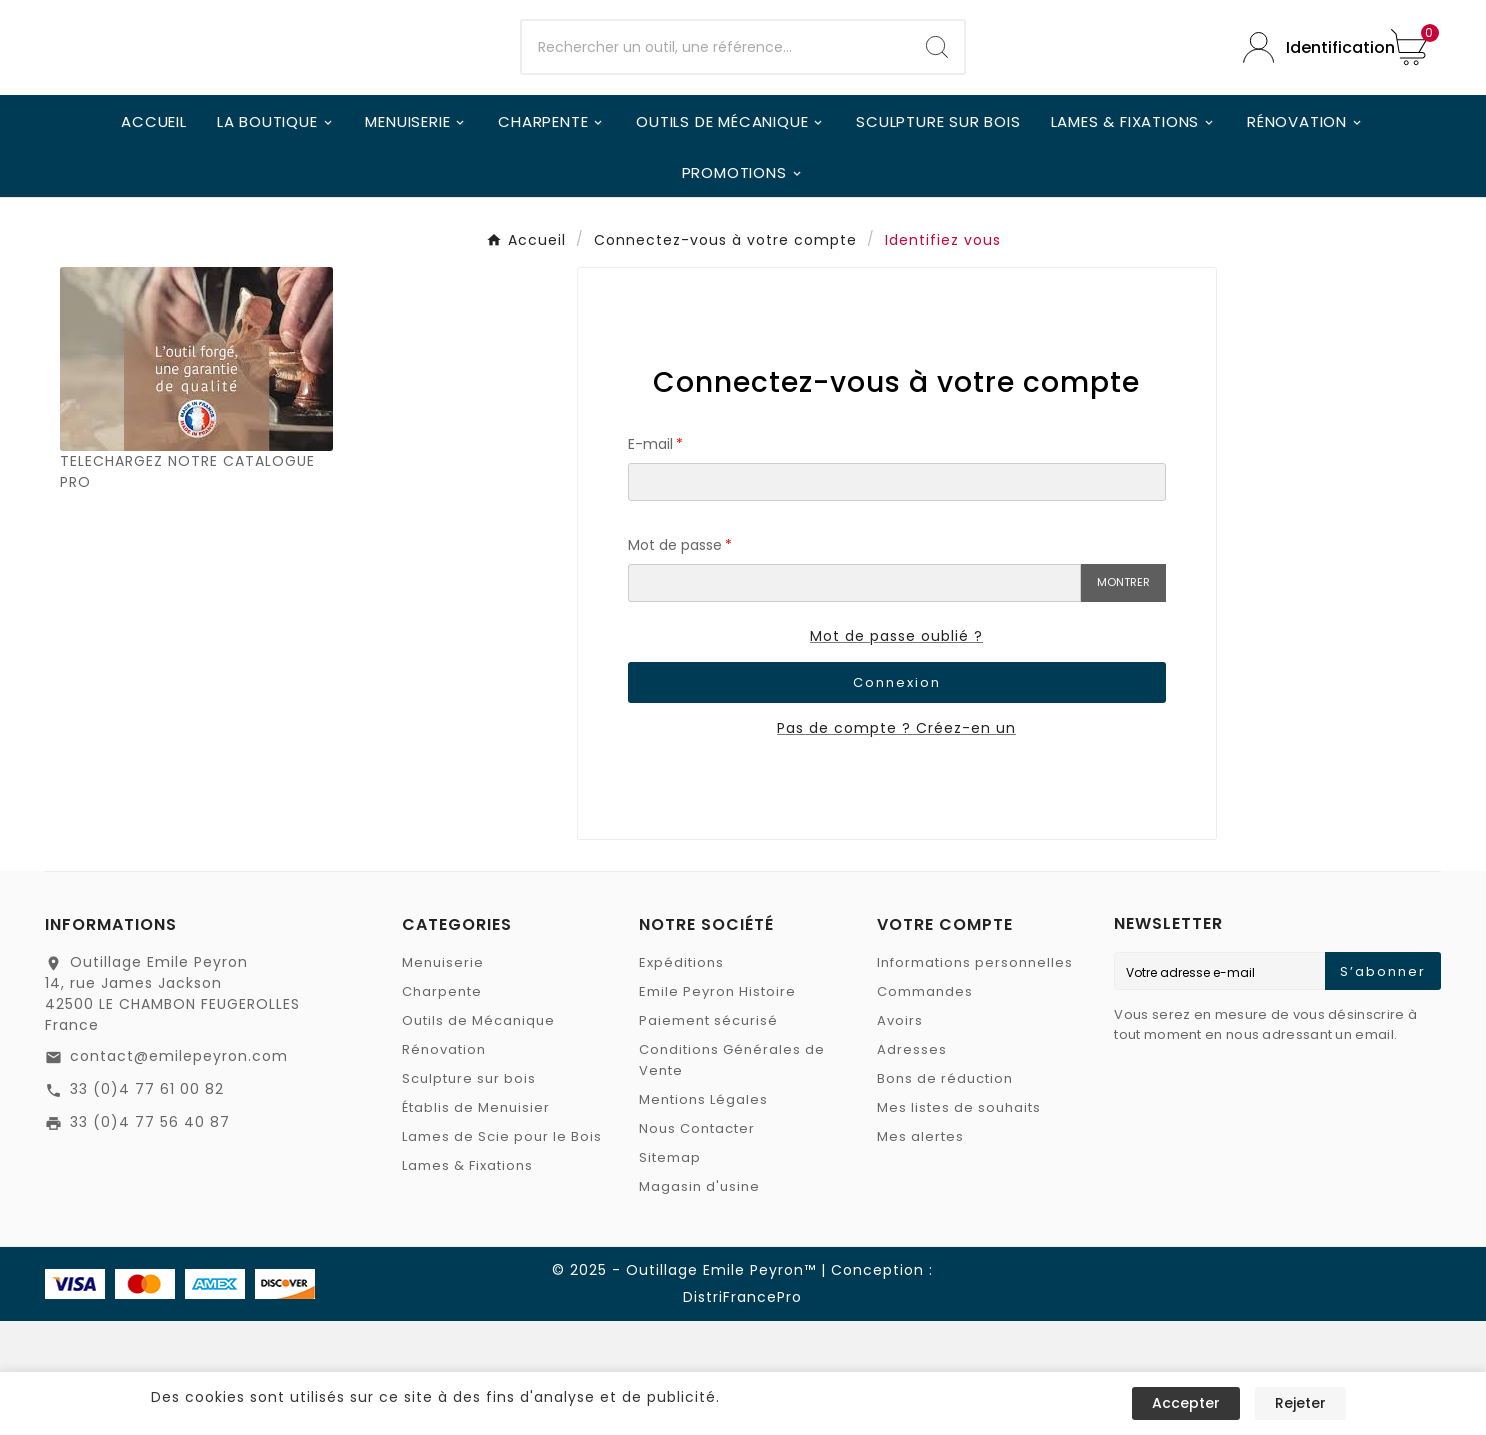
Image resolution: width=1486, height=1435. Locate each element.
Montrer (1123, 696)
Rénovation (444, 1163)
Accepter (1186, 1403)
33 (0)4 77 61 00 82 (147, 1203)
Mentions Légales (703, 1213)
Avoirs (900, 1134)
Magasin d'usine (699, 1300)
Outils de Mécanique (478, 1134)
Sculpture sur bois (469, 1192)
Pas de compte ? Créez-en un (896, 842)
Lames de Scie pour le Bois (502, 1250)
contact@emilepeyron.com (179, 1170)
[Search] (937, 105)
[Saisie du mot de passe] (854, 697)
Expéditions (681, 1076)
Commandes (925, 1105)
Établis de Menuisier (476, 1221)
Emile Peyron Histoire (717, 1105)
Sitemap (670, 1271)
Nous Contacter (697, 1242)
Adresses (912, 1163)
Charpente (442, 1105)
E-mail (650, 558)
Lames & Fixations (467, 1279)
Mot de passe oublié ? (896, 750)
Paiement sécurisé (708, 1134)
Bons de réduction (945, 1192)
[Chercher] (715, 105)
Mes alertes (920, 1250)
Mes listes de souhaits (959, 1221)
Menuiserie (443, 1076)
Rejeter (1300, 1403)
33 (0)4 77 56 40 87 (150, 1236)
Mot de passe (675, 659)
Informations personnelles (975, 1076)
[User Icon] (1302, 104)
